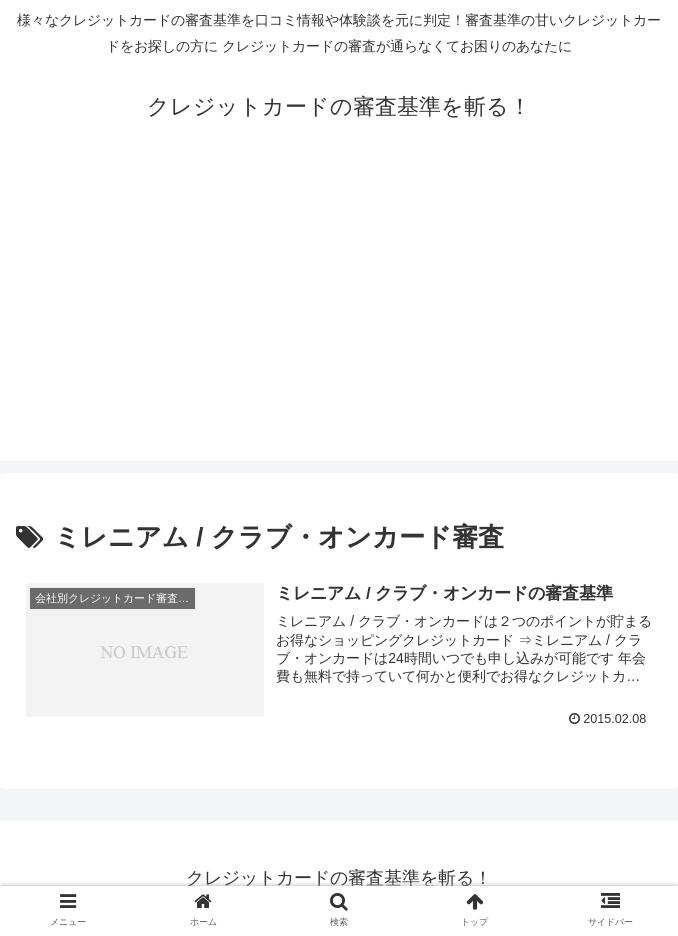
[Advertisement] (339, 321)
